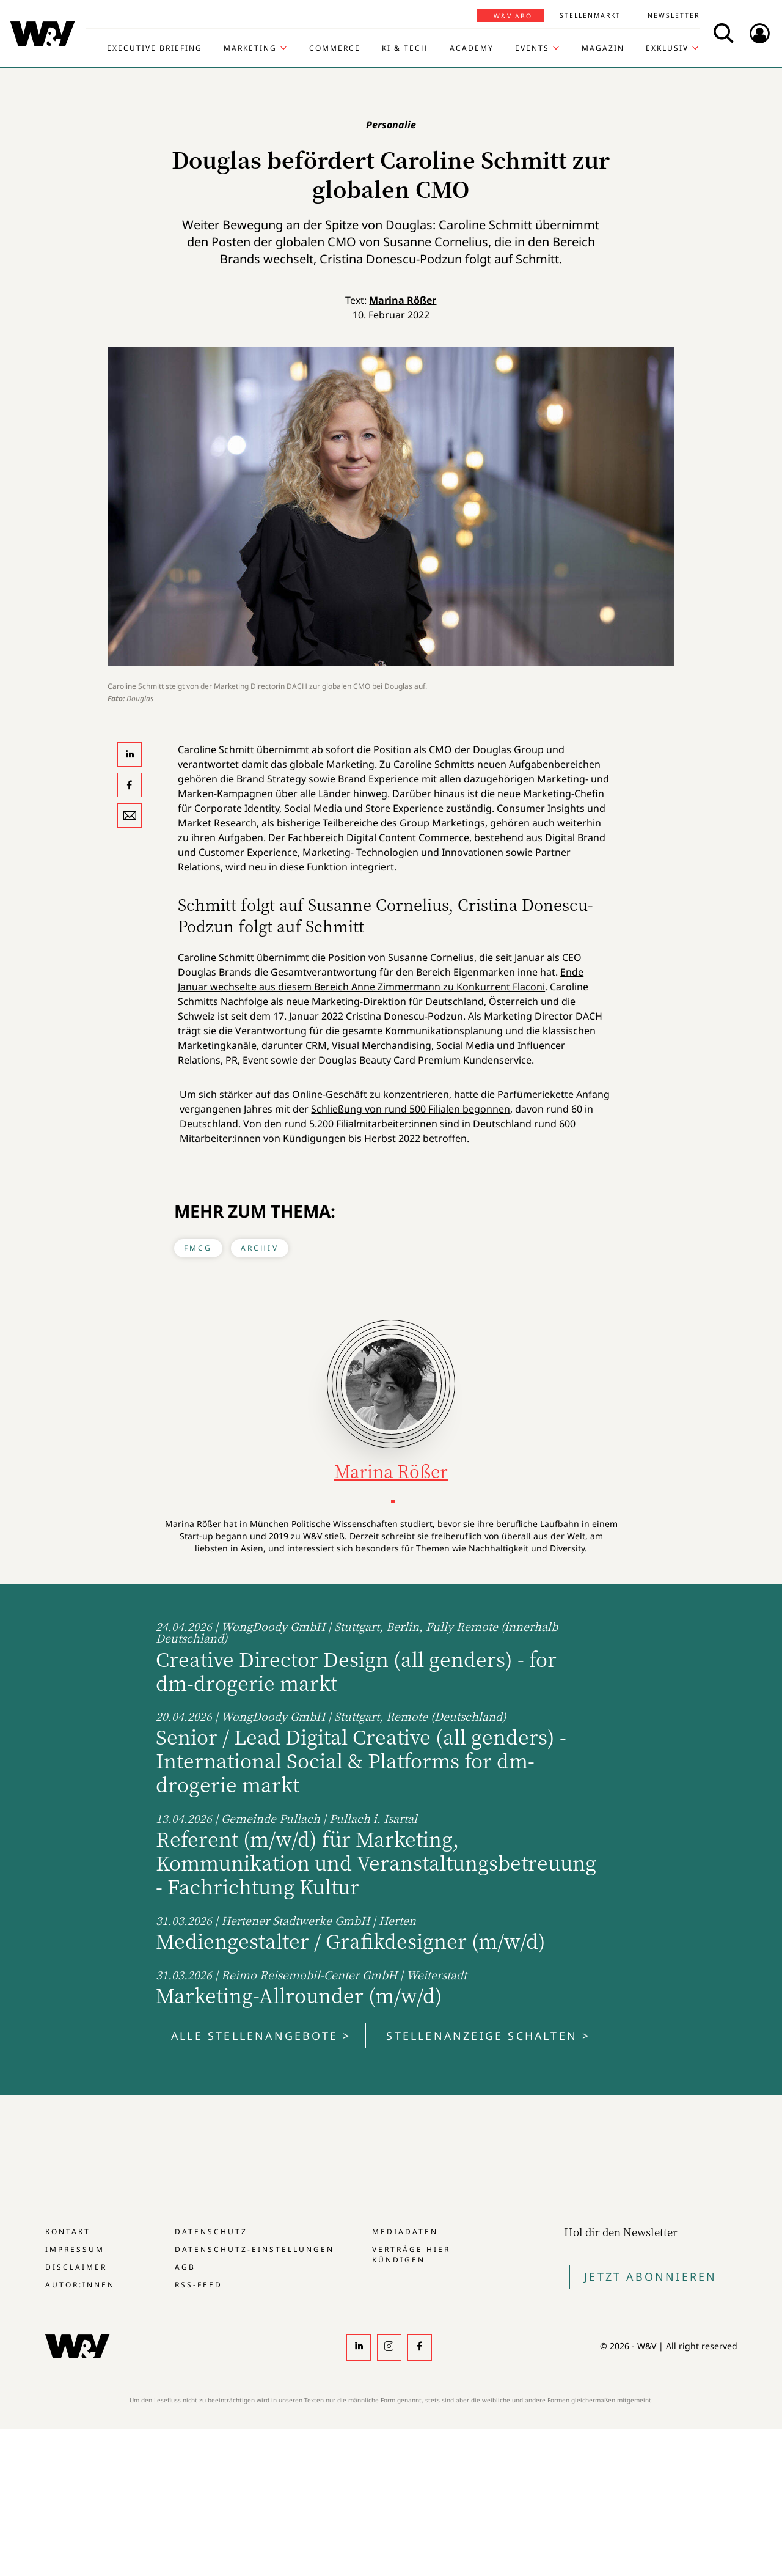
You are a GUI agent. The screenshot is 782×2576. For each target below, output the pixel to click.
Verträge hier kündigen (411, 2254)
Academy (472, 48)
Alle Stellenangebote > (261, 2035)
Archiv (260, 1248)
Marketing (250, 48)
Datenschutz (211, 2231)
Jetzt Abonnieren (650, 2276)
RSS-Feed (198, 2285)
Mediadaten (405, 2231)
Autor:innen (80, 2285)
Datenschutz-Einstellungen (254, 2249)
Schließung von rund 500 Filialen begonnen (410, 1109)
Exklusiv (667, 48)
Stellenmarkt (590, 15)
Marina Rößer (402, 300)
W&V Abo (513, 16)
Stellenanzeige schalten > (488, 2035)
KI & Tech (405, 48)
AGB (185, 2267)
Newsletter (674, 15)
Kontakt (67, 2231)
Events (532, 48)
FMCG (198, 1248)
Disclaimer (76, 2267)
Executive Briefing (154, 48)
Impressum (74, 2249)
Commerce (334, 48)
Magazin (603, 48)
